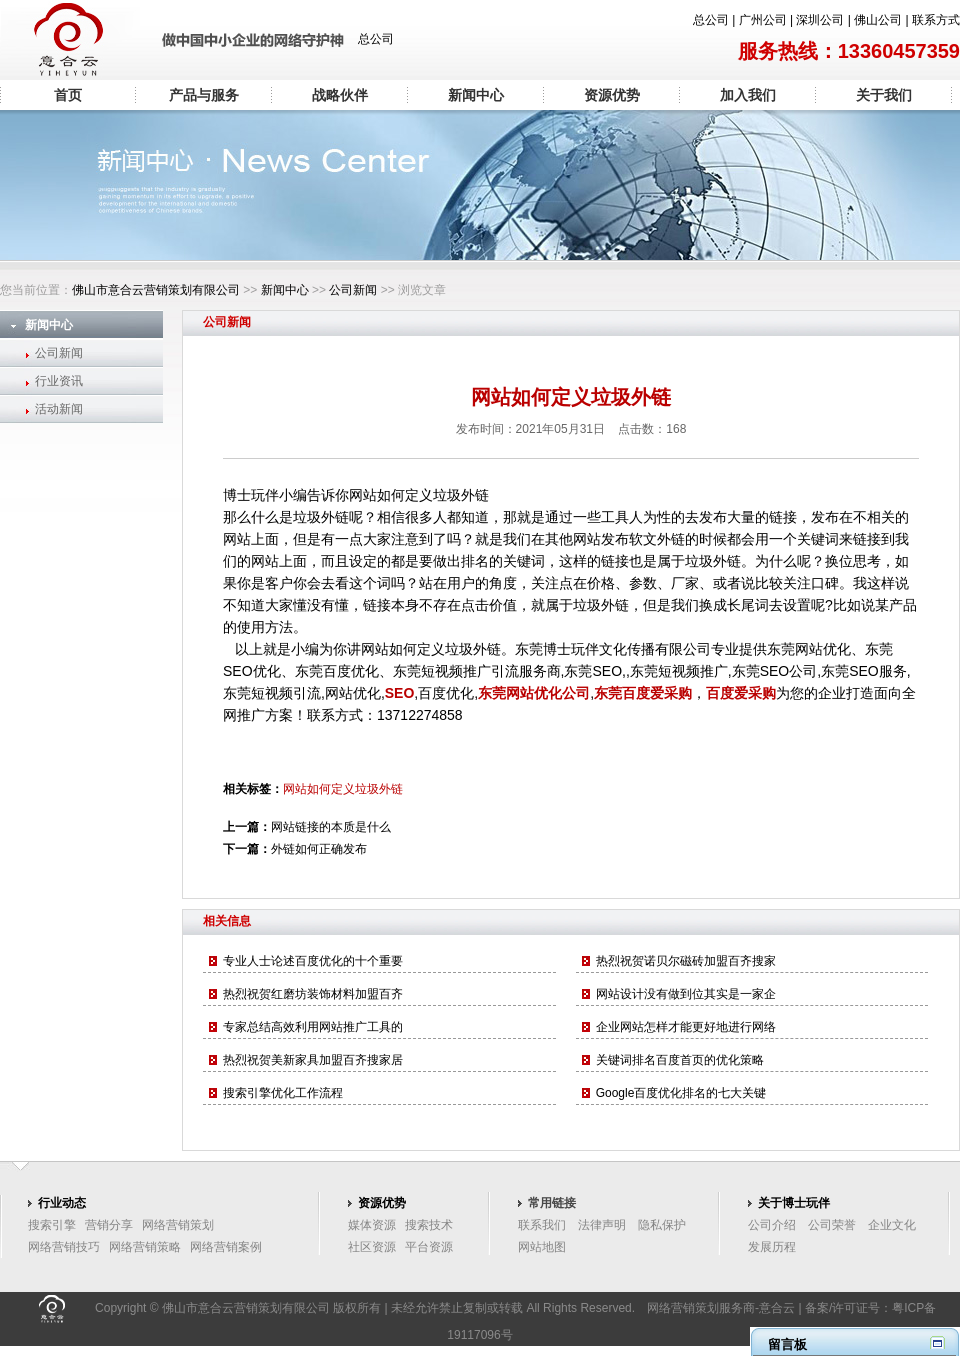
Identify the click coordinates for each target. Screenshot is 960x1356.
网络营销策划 (178, 1225)
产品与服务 (204, 95)
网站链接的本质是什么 (331, 827)
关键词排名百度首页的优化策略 (680, 1060)
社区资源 (372, 1247)
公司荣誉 (832, 1225)
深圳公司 (820, 20)
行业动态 (62, 1203)
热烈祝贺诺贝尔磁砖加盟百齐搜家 (686, 961)
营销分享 (109, 1225)
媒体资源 (372, 1225)
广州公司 (763, 20)
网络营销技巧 (64, 1247)
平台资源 (429, 1247)
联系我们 (542, 1225)
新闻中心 (476, 95)
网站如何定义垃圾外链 (343, 789)
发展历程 (772, 1247)
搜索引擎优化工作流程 (283, 1093)
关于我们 (884, 95)
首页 (68, 95)
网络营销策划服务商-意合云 (721, 1308)
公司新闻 (353, 290)
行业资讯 (59, 381)
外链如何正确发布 (319, 849)
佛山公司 (878, 20)
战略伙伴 (340, 95)
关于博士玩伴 (794, 1203)
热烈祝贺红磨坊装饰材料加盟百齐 (313, 994)
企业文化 (892, 1225)
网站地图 (542, 1247)
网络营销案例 (226, 1247)
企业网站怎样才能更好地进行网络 (686, 1027)
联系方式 (936, 20)
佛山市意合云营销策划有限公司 (156, 290)
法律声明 (602, 1225)
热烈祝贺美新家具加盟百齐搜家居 (313, 1060)
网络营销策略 (145, 1247)
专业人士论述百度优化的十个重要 (313, 961)
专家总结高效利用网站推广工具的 (313, 1027)
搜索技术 (429, 1225)
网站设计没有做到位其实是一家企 (686, 994)
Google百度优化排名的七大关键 (681, 1093)
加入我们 (748, 95)
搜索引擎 (52, 1225)
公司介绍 (772, 1225)
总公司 (711, 20)
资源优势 (612, 95)
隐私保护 (662, 1225)
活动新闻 (59, 409)
